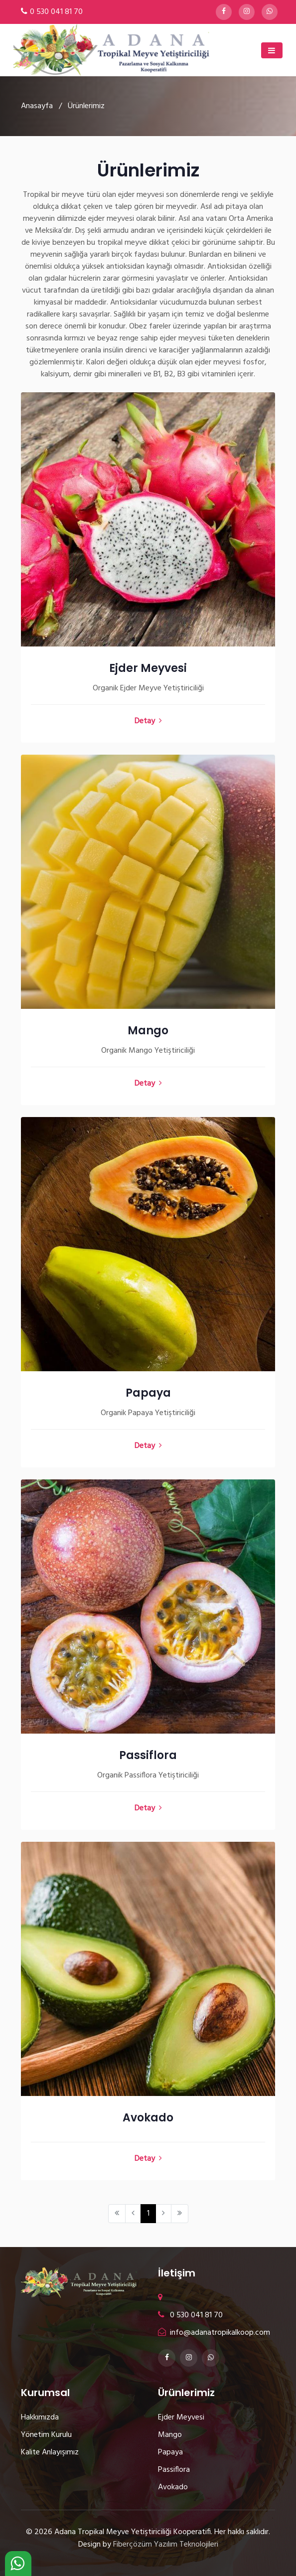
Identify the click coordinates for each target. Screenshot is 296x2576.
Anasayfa (37, 106)
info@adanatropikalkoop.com (214, 2332)
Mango (148, 1030)
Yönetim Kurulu (46, 2434)
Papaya (148, 1393)
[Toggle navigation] (272, 50)
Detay (148, 721)
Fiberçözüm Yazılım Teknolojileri (165, 2544)
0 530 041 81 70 (56, 11)
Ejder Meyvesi (148, 668)
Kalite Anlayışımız (50, 2452)
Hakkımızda (40, 2417)
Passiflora (148, 1755)
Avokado (148, 2117)
